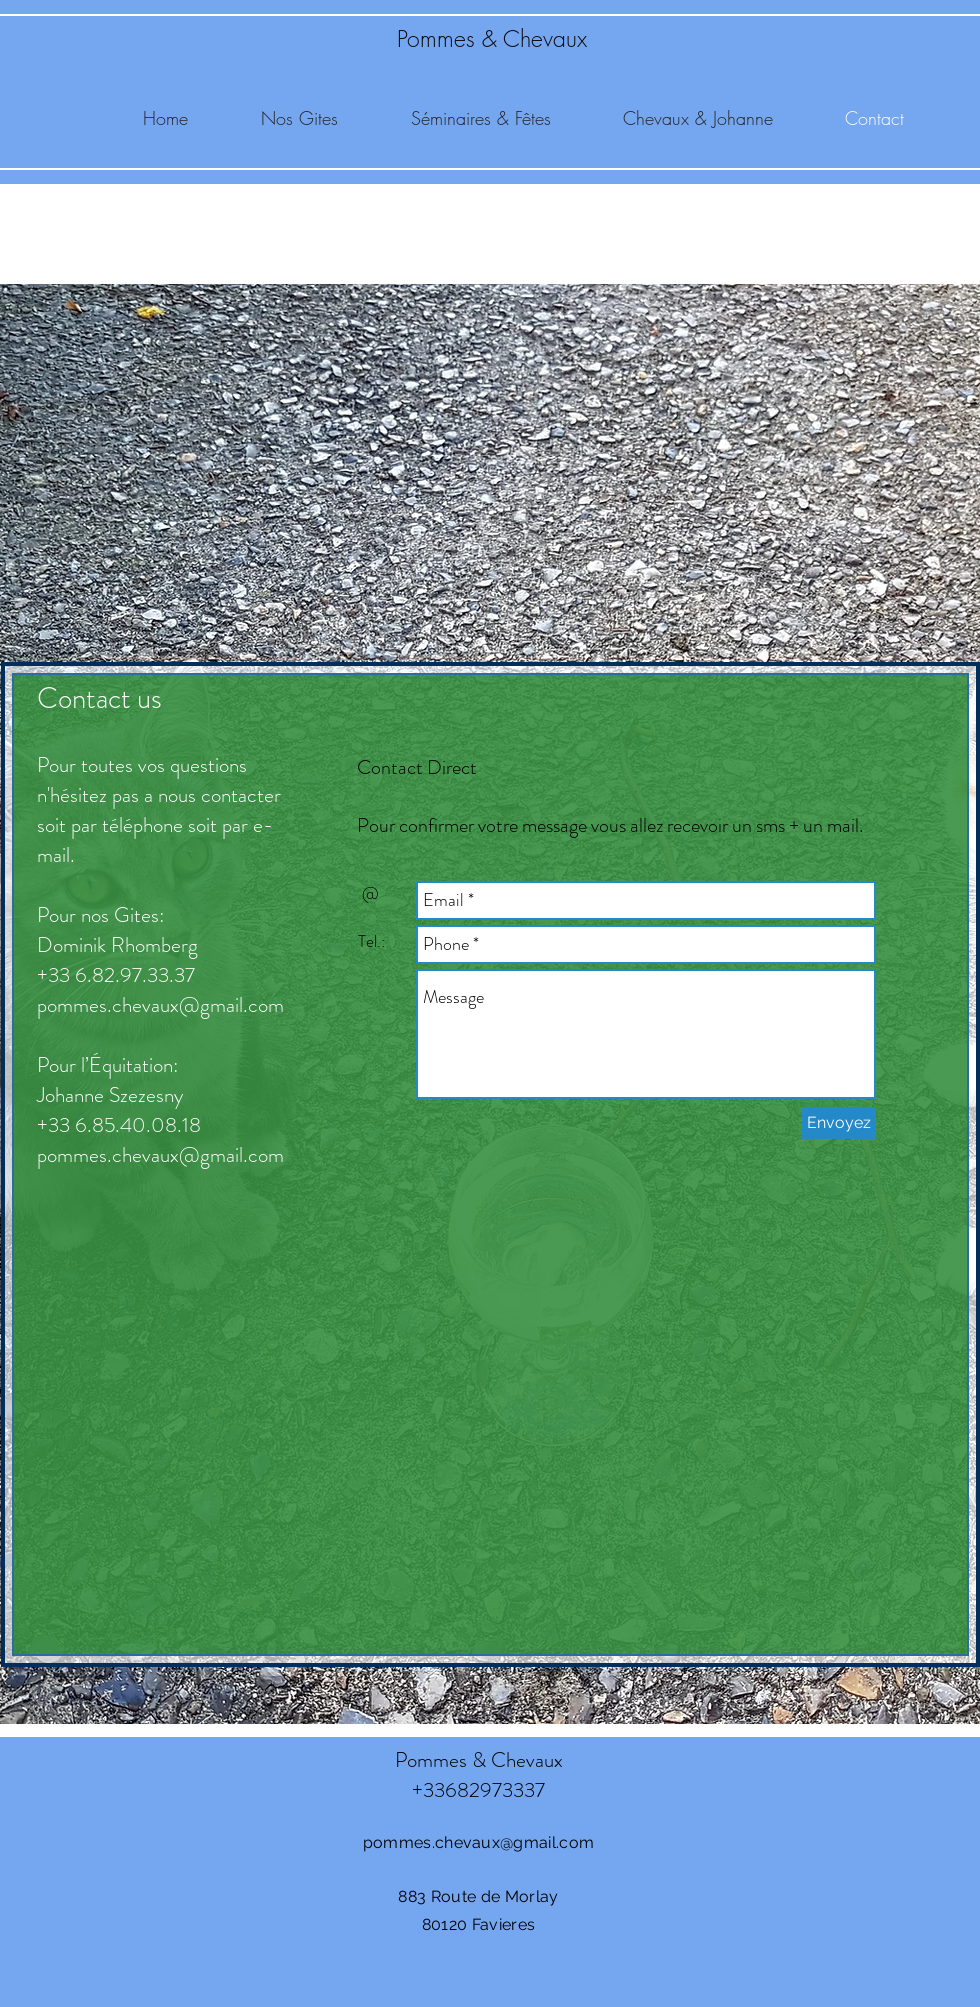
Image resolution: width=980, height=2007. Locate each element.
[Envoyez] (839, 1123)
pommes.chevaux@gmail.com (160, 1005)
